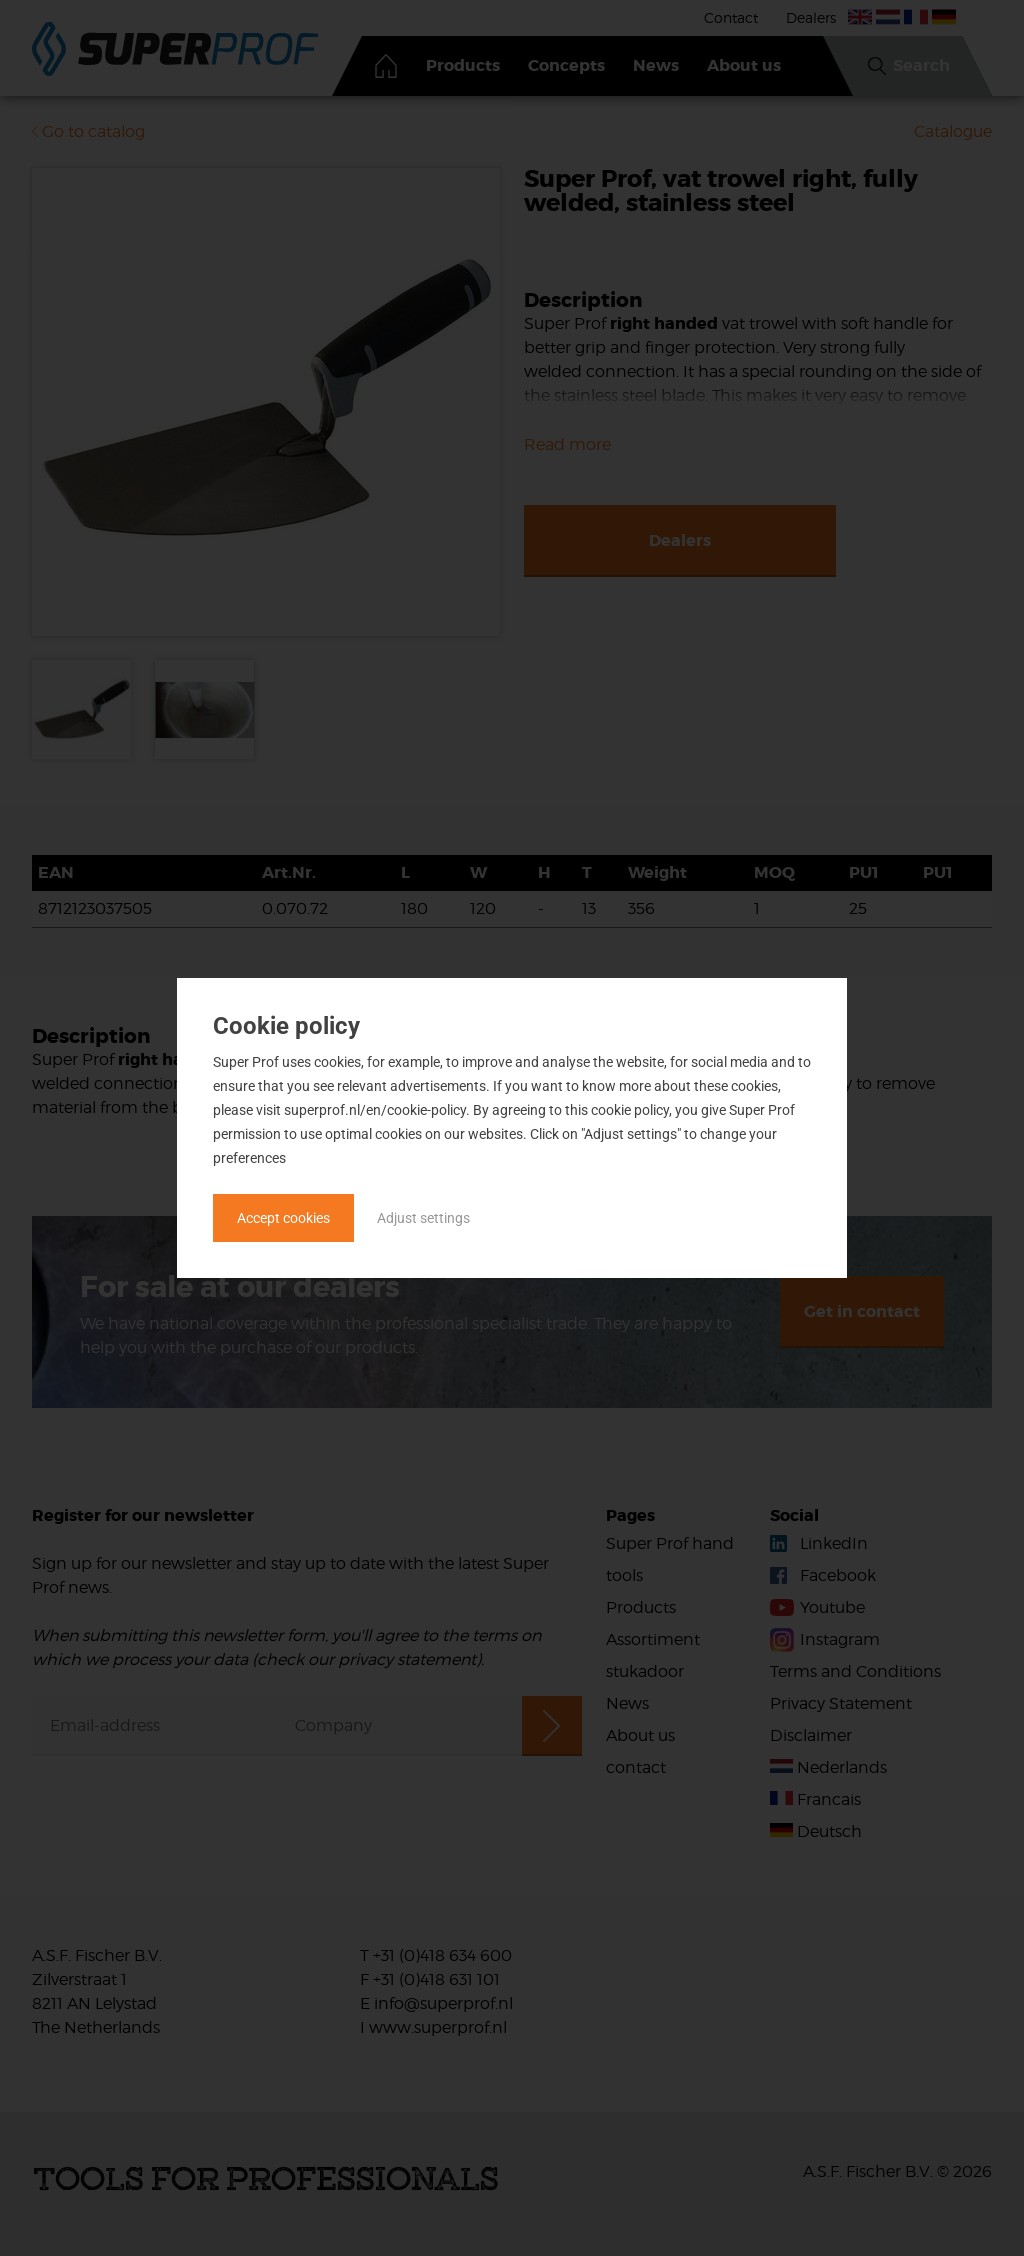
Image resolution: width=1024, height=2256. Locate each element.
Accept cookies (283, 1218)
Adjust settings (423, 1218)
